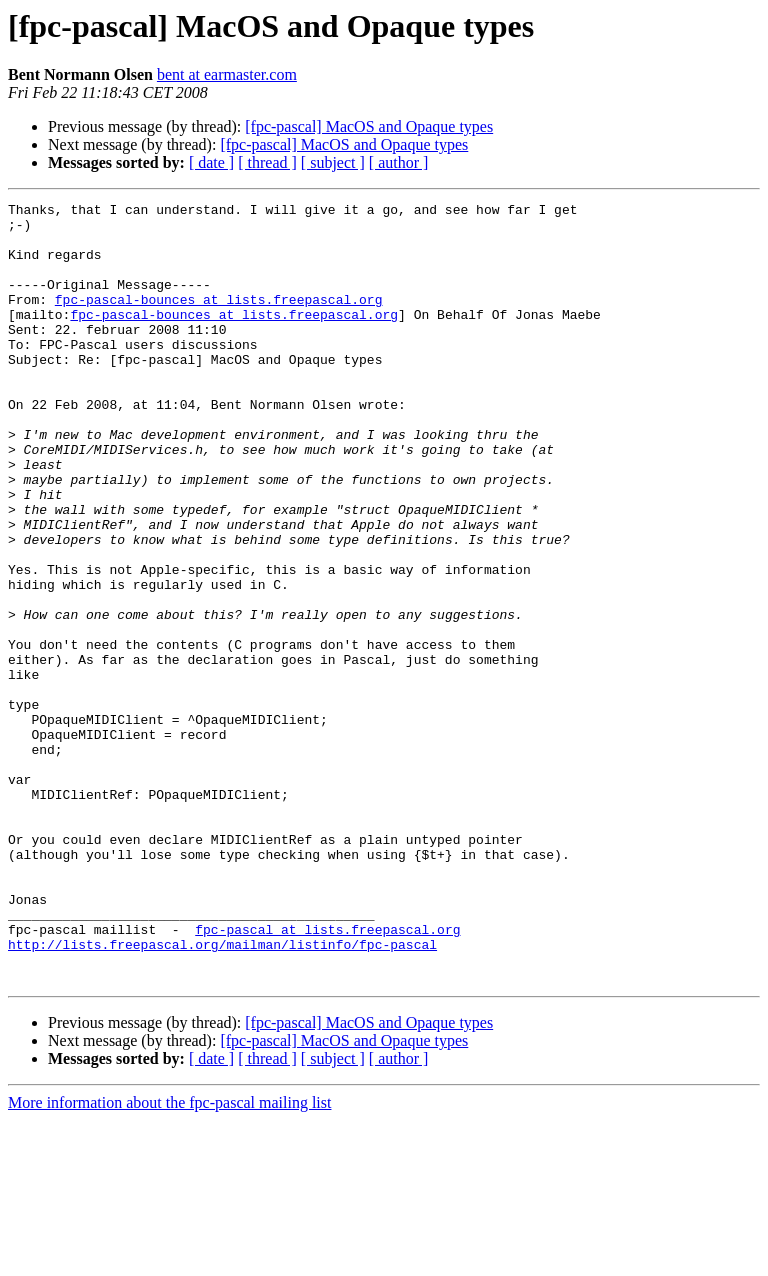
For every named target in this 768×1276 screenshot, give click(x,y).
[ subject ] (333, 162)
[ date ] (211, 162)
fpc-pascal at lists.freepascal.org (327, 1076)
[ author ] (399, 162)
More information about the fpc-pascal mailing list (169, 1258)
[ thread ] (267, 162)
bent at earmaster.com (227, 74)
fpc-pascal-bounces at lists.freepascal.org (219, 320)
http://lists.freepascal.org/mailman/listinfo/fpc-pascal (222, 1094)
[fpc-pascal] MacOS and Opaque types (369, 126)
